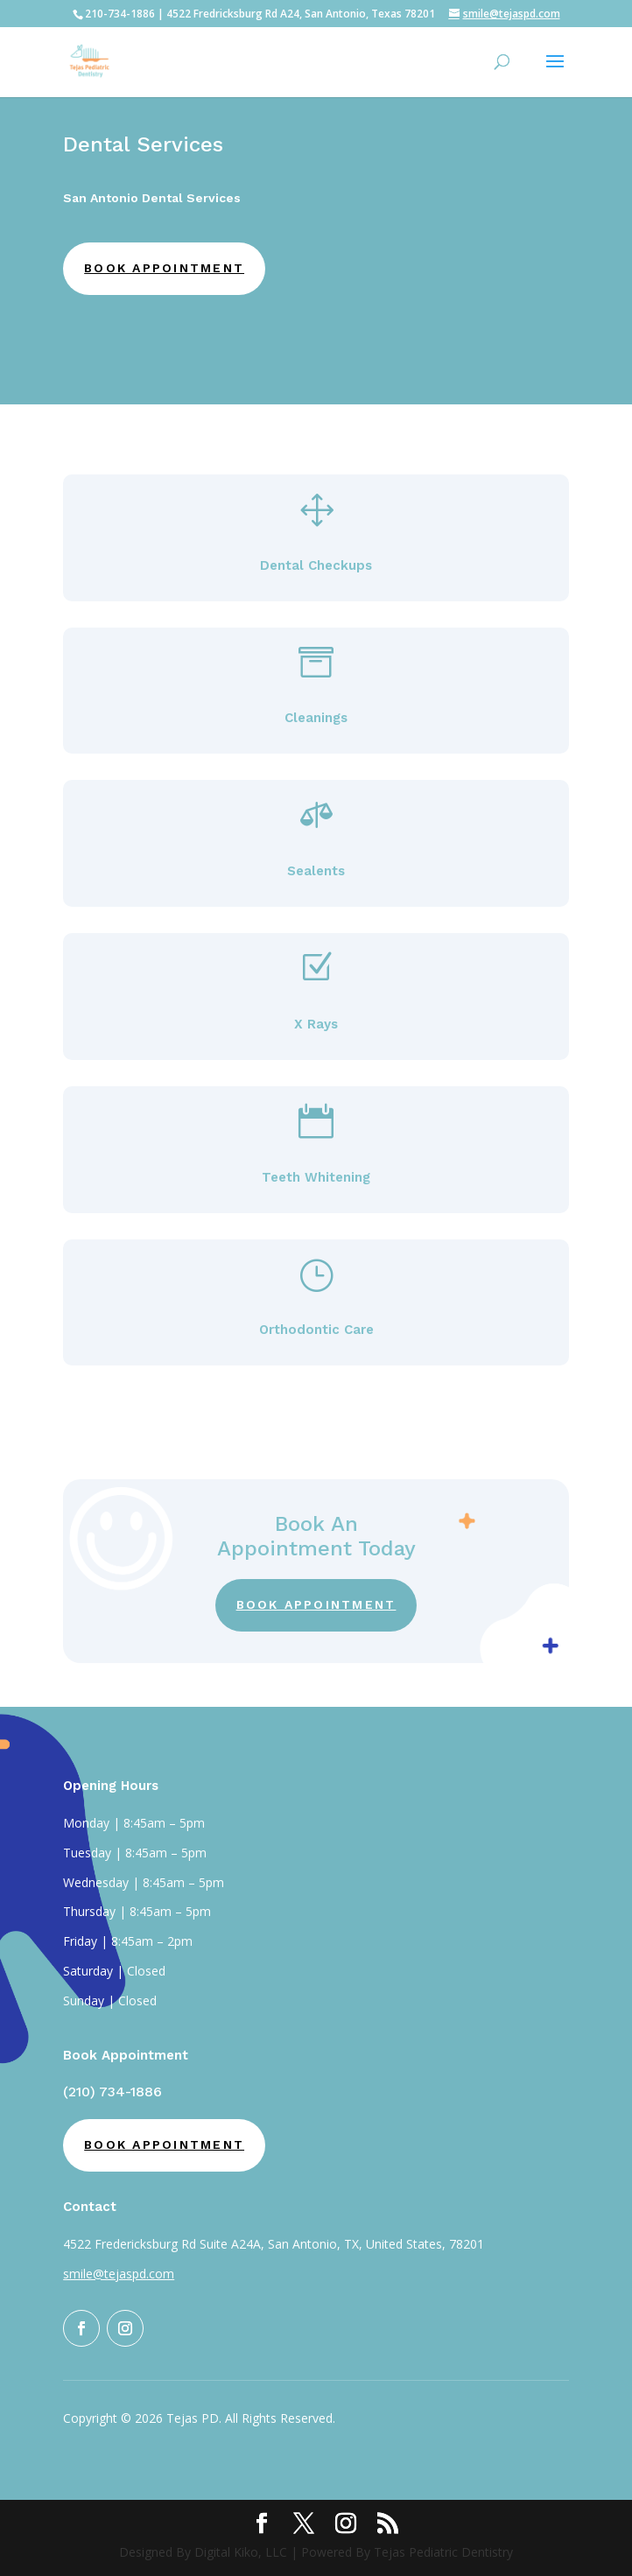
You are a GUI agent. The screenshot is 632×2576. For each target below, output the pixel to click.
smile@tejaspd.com (118, 2273)
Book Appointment (164, 268)
